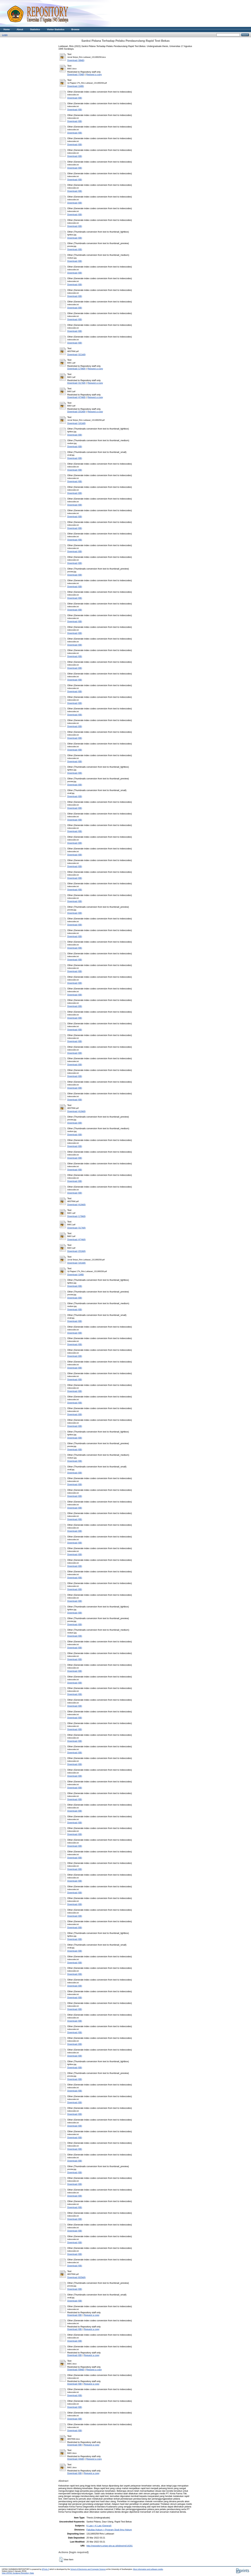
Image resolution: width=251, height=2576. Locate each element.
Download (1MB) (75, 86)
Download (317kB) (76, 383)
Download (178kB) (76, 368)
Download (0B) (74, 98)
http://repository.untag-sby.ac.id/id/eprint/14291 (109, 2545)
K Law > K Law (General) (98, 2525)
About (20, 29)
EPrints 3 (45, 2569)
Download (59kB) (75, 2369)
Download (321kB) (76, 354)
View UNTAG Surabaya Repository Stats (18, 2573)
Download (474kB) (76, 397)
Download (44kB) (75, 2459)
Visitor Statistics (55, 29)
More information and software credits (148, 2569)
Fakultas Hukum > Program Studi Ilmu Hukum (109, 2529)
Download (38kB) (75, 60)
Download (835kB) (76, 2277)
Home (6, 29)
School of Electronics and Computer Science (88, 2569)
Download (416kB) (76, 1111)
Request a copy (94, 74)
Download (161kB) (76, 423)
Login (4, 35)
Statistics (35, 29)
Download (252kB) (76, 411)
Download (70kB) (75, 74)
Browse (75, 29)
